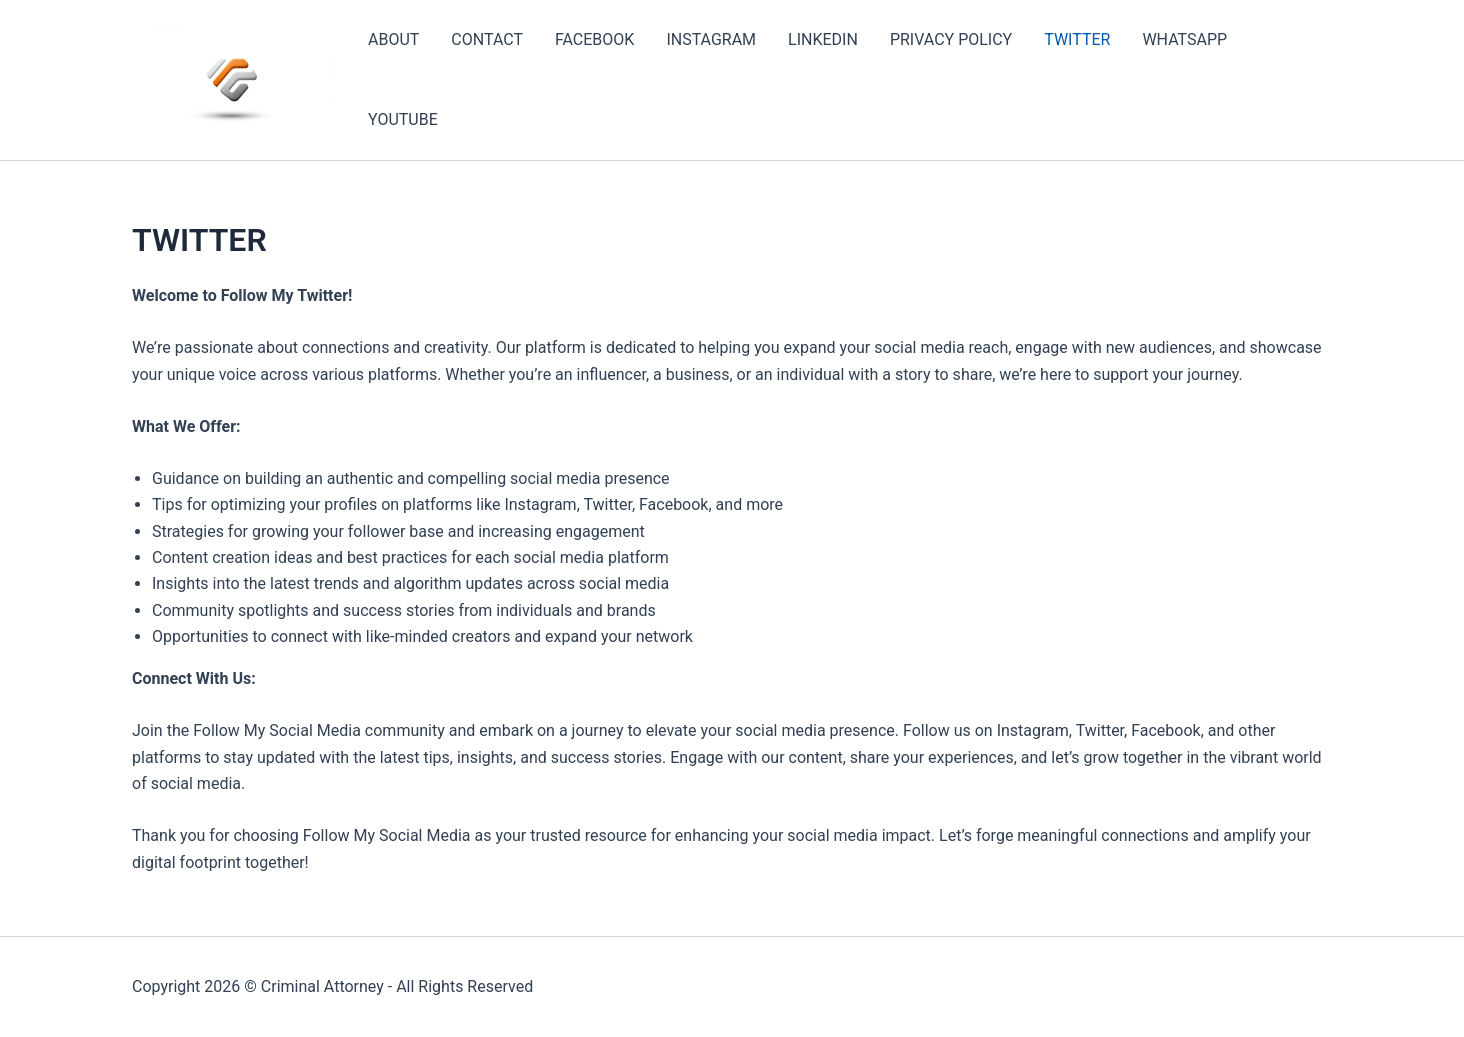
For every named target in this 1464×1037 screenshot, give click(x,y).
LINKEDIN (823, 39)
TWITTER (1077, 39)
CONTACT (487, 39)
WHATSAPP (1184, 39)
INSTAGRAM (711, 39)
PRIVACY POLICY (951, 39)
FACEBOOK (594, 39)
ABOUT (393, 39)
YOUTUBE (403, 119)
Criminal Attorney (322, 986)
